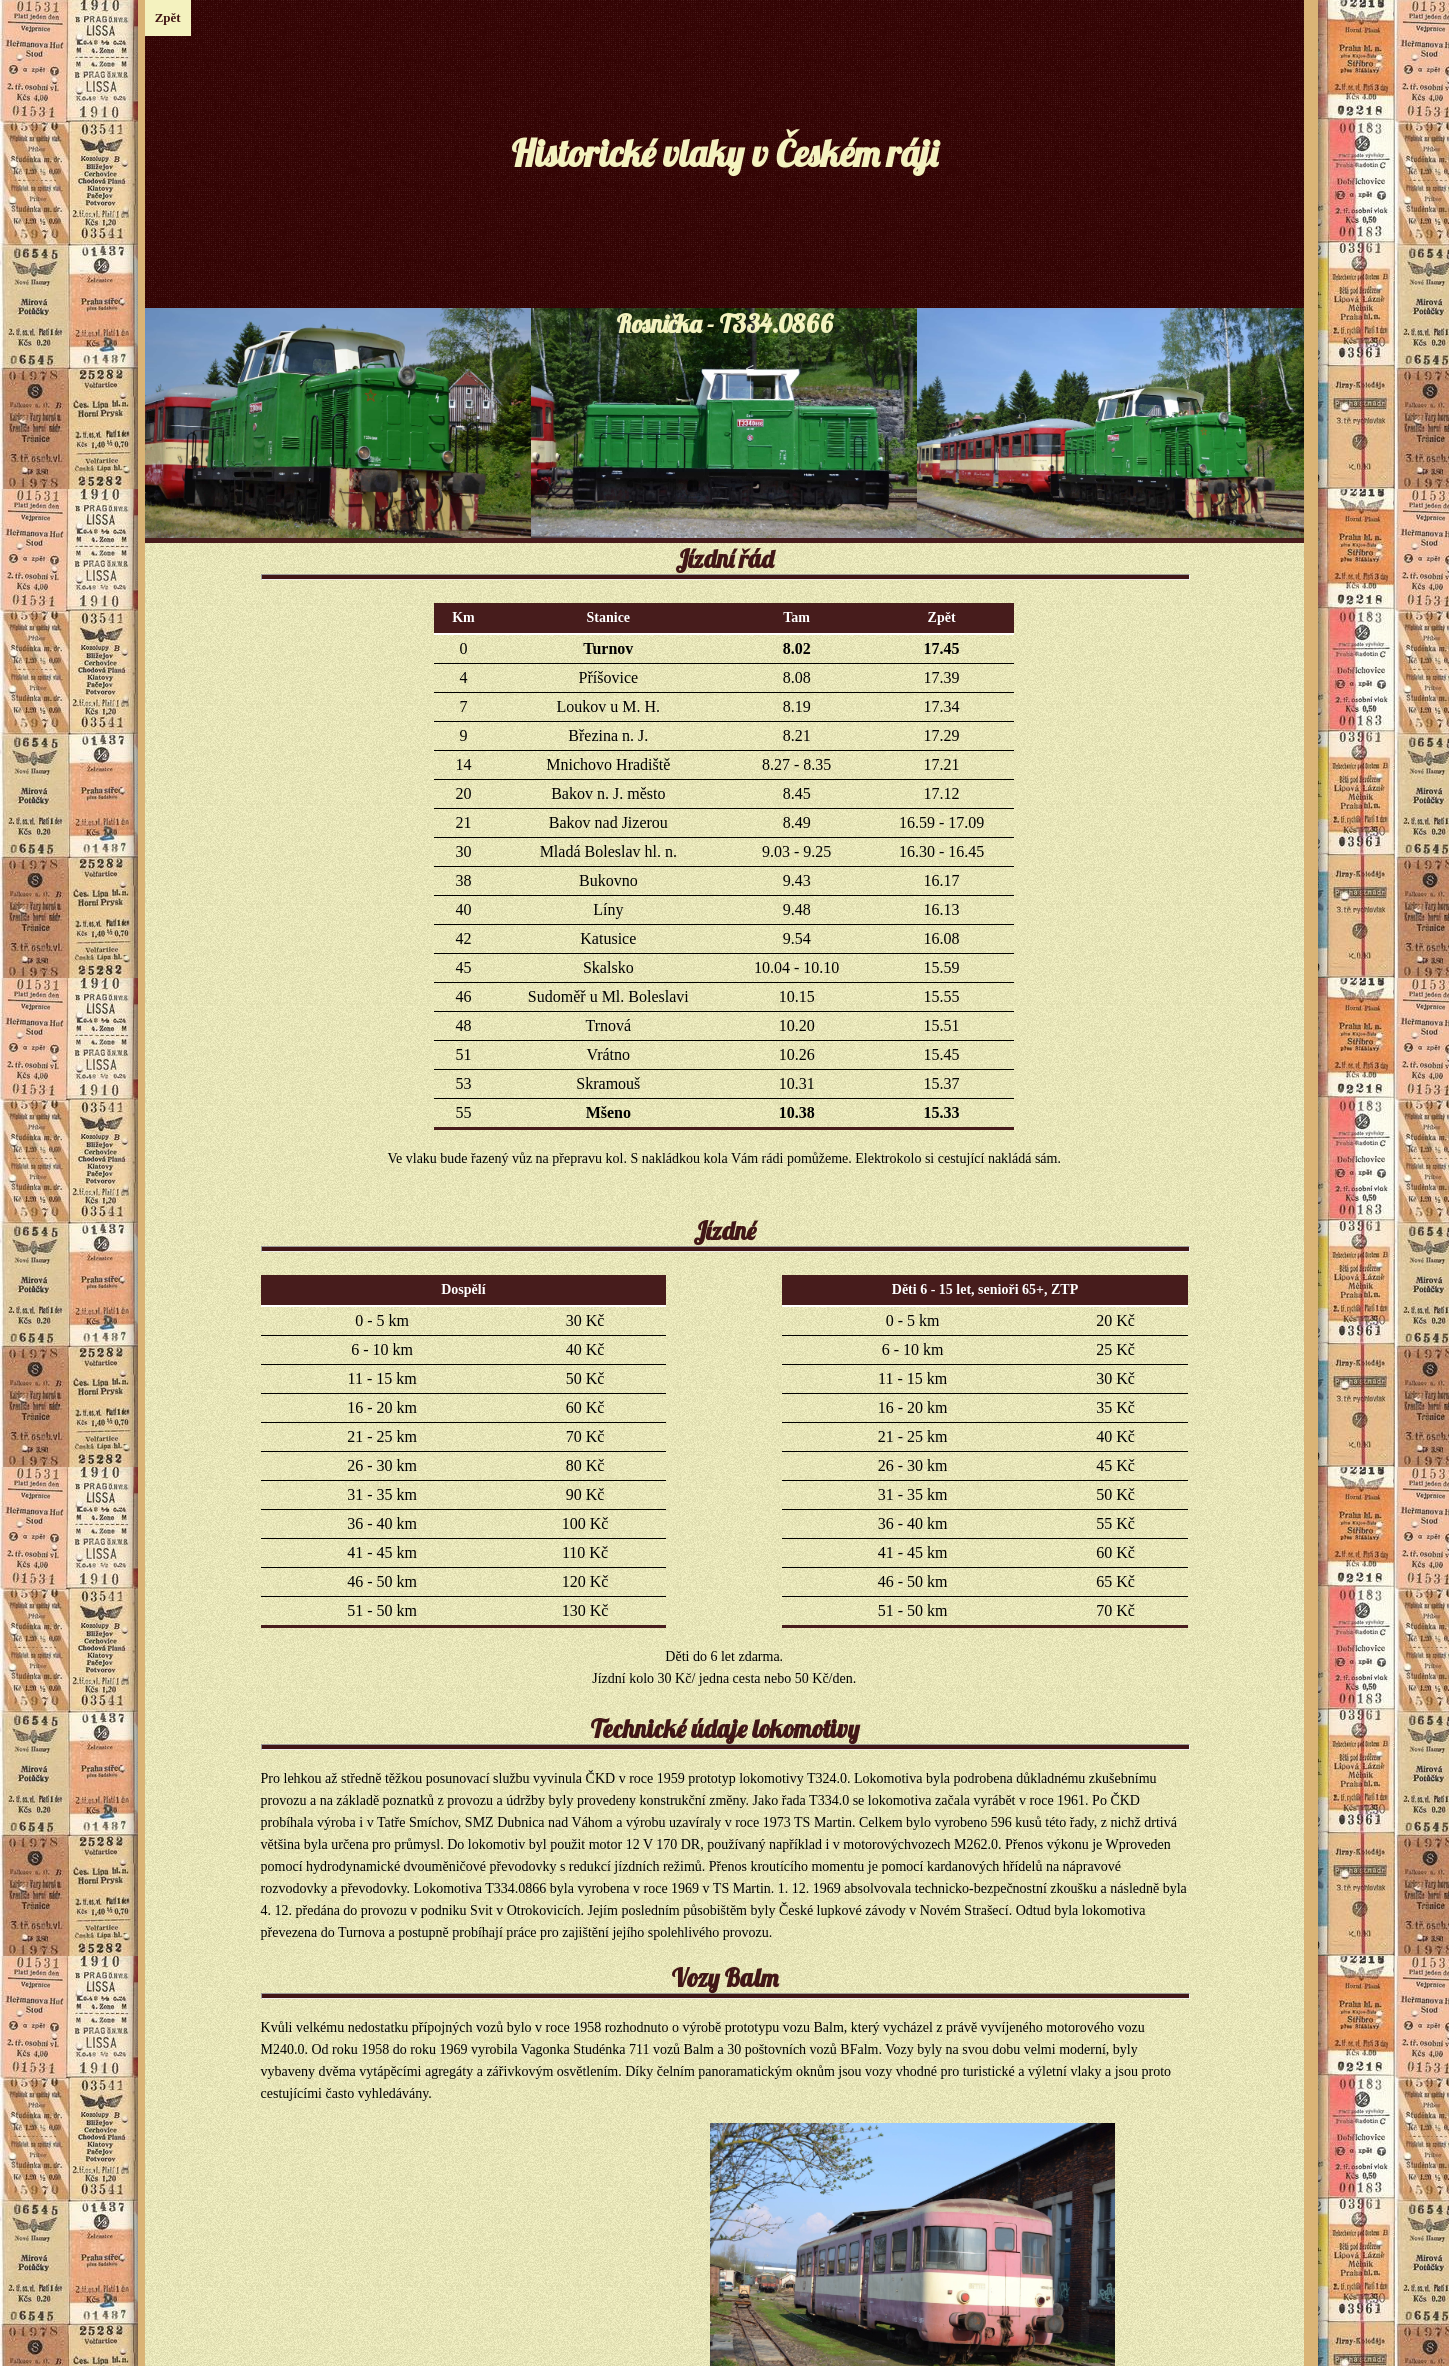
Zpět (168, 17)
